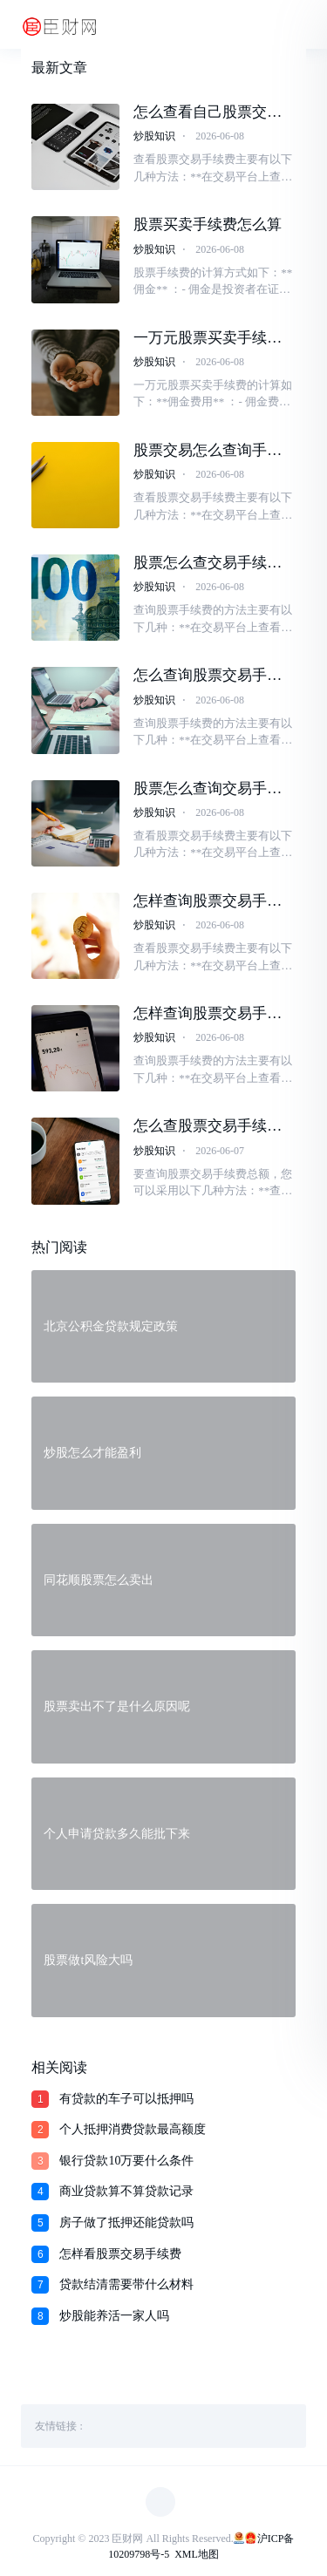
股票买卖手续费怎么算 (207, 224)
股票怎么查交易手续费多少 (207, 563)
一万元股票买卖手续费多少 (207, 338)
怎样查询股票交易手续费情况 (207, 901)
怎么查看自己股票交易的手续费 (207, 112)
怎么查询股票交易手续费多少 (207, 675)
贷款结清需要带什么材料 (126, 2284)
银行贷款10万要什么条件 (126, 2160)
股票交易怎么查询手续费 (207, 450)
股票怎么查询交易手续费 (207, 789)
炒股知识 (154, 136)
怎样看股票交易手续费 (120, 2253)
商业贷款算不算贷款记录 (126, 2191)
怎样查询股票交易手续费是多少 (207, 1014)
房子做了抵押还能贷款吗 (126, 2222)
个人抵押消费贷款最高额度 (132, 2129)
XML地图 (196, 2554)
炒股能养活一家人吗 (114, 2315)
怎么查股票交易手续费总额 (207, 1126)
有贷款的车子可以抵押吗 (126, 2098)
